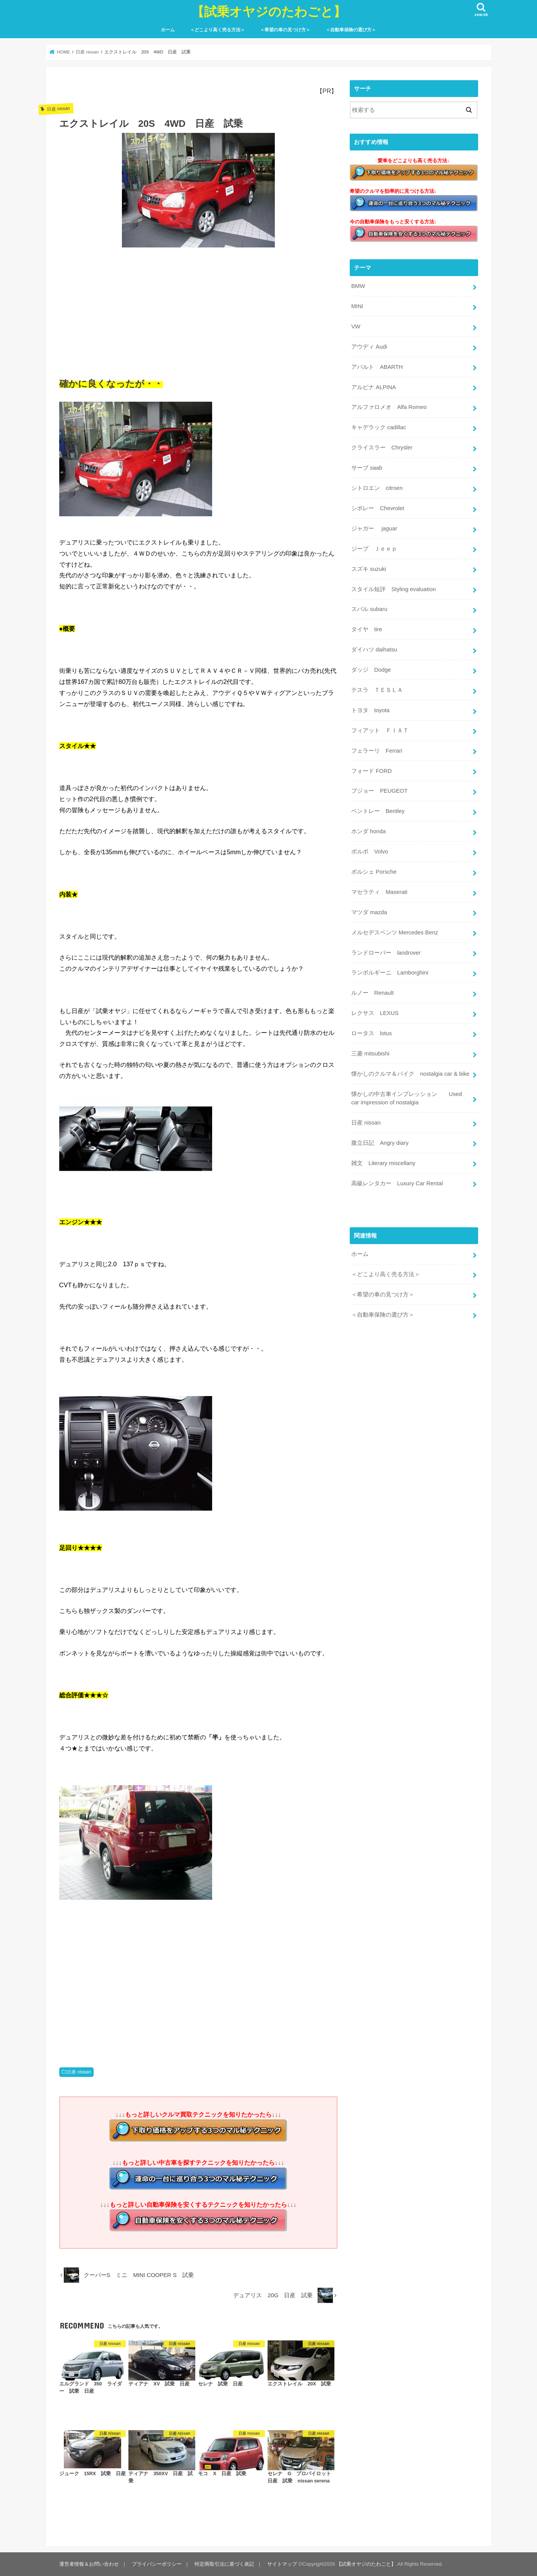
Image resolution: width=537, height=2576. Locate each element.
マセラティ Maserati (379, 892)
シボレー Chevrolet (377, 508)
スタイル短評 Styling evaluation (393, 589)
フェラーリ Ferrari (376, 751)
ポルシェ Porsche (374, 872)
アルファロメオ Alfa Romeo (389, 407)
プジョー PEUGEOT (379, 791)
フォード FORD (371, 771)
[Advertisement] (198, 310)
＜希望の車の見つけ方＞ (285, 29)
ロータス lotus (371, 1033)
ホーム (168, 29)
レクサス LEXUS (375, 1013)
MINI (357, 306)
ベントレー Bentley (377, 811)
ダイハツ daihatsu (374, 649)
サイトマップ (282, 2564)
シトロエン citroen (377, 488)
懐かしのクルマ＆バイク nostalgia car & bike (410, 1074)
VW (355, 326)
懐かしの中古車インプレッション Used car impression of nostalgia (406, 1098)
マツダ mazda (369, 912)
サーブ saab (366, 468)
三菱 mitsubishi (370, 1053)
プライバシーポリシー (157, 2564)
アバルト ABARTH (377, 367)
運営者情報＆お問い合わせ (89, 2564)
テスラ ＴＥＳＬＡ (377, 690)
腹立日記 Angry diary (380, 1143)
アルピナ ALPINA (373, 387)
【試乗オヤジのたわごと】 (268, 11)
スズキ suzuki (368, 569)
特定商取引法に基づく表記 (224, 2564)
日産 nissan (79, 2072)
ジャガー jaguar (374, 528)
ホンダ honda (368, 831)
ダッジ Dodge (371, 670)
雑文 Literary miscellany (383, 1163)
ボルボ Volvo (369, 851)
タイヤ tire (366, 629)
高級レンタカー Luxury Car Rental (397, 1183)
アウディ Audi (369, 347)
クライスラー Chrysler (381, 447)
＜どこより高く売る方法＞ (217, 29)
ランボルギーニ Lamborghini (389, 973)
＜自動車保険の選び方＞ (351, 29)
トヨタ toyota (370, 710)
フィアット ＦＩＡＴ (380, 730)
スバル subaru (369, 609)
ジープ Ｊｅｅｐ (374, 549)
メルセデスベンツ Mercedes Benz (394, 932)
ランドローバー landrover (386, 953)
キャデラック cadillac (378, 427)
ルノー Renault (372, 993)
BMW (358, 286)
